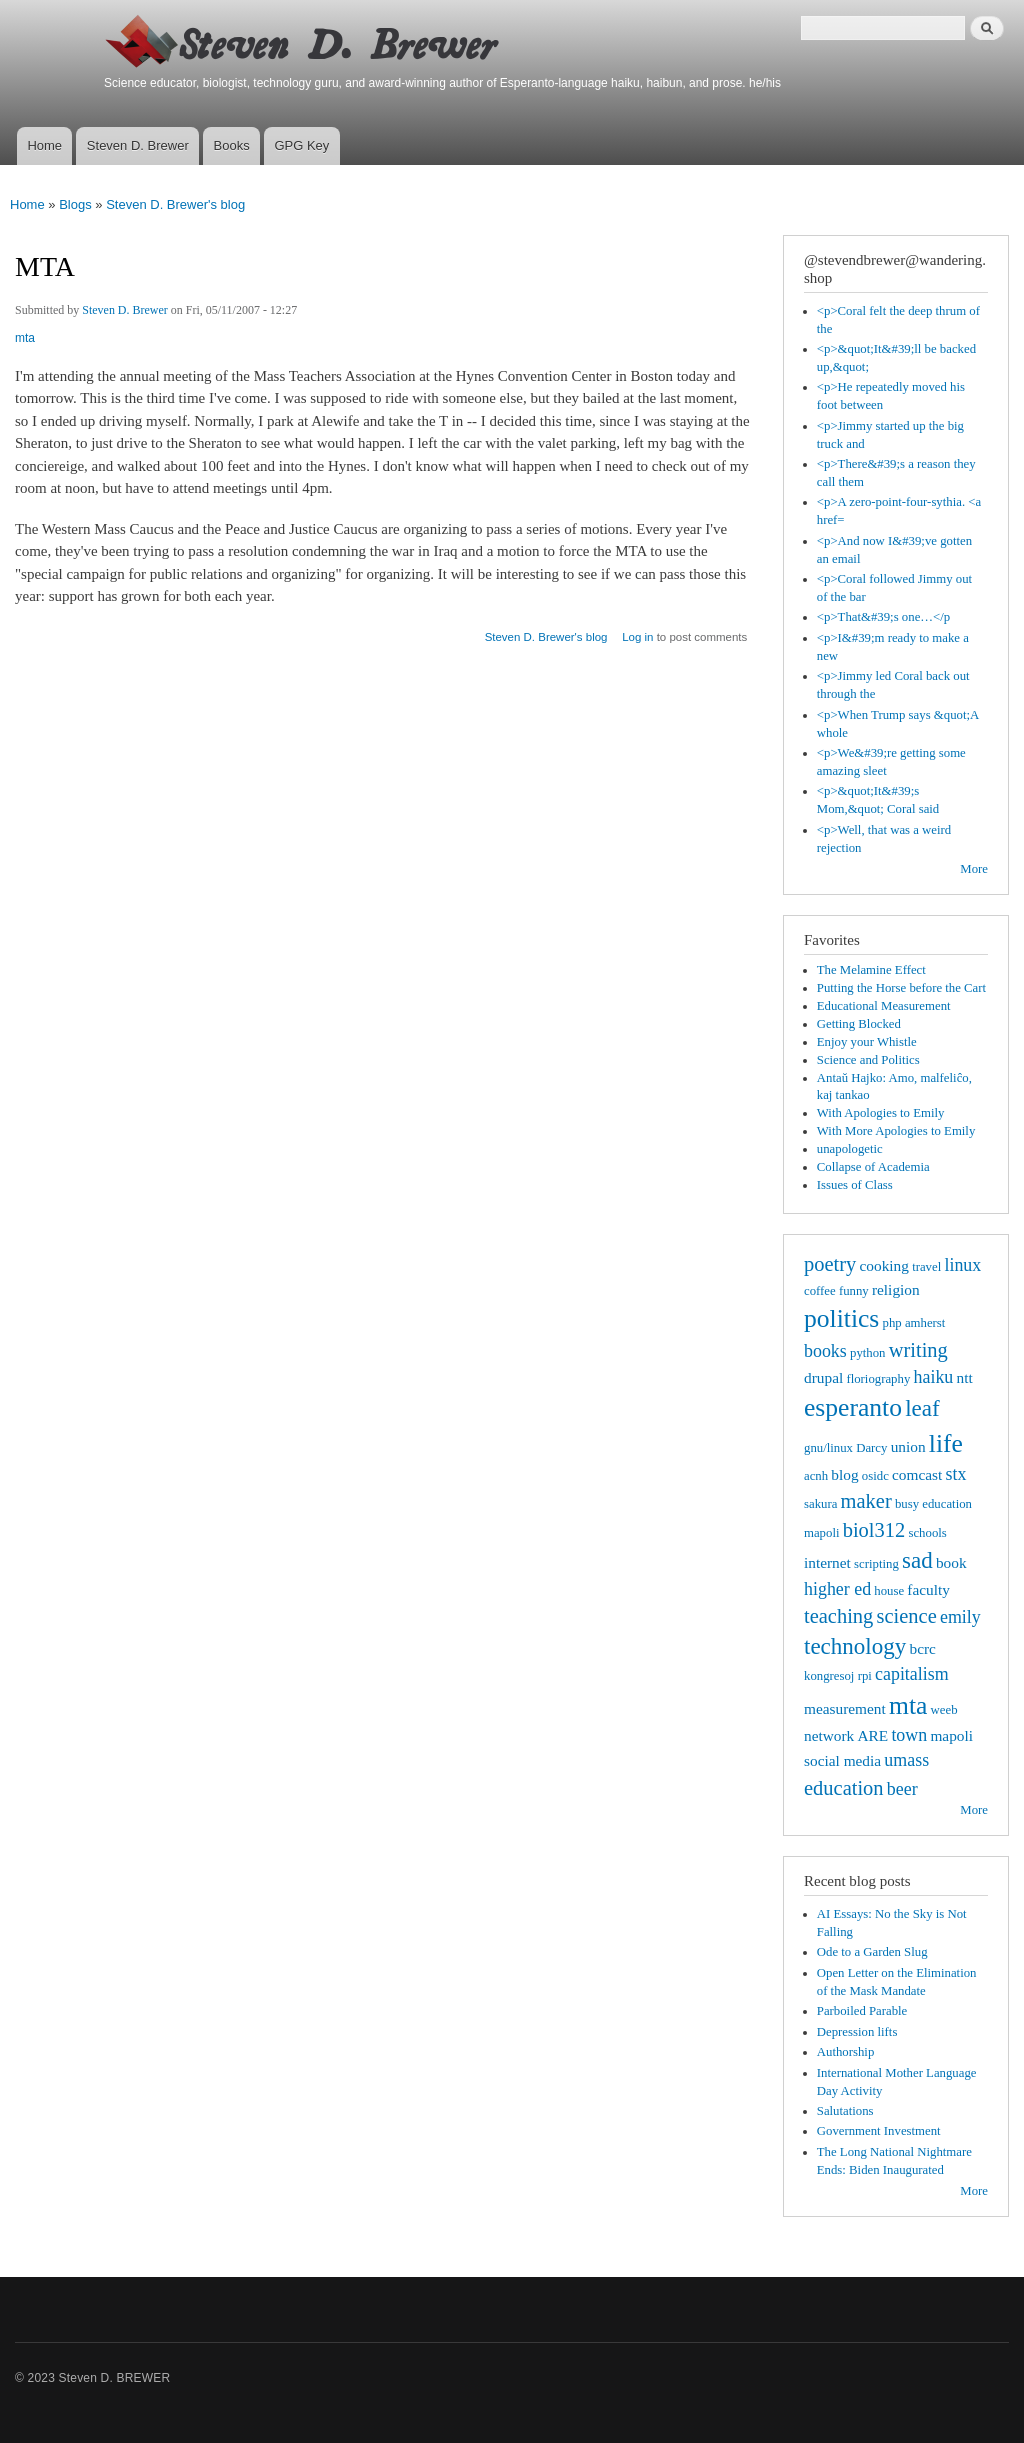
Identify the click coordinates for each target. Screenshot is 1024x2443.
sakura (820, 1504)
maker (866, 1501)
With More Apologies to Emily (896, 1131)
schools (927, 1533)
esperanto (853, 1407)
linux (962, 1265)
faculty (928, 1589)
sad (917, 1560)
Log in (637, 637)
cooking (884, 1265)
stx (956, 1474)
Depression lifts (857, 2032)
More (974, 869)
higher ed (837, 1589)
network (829, 1735)
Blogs (75, 204)
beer (902, 1789)
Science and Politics (868, 1060)
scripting (876, 1564)
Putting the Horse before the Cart (901, 988)
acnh (816, 1476)
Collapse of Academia (873, 1167)
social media (842, 1760)
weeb (944, 1710)
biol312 (874, 1530)
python (868, 1353)
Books (232, 145)
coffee (820, 1291)
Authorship (846, 2052)
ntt (965, 1377)
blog (844, 1474)
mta (25, 338)
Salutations (845, 2111)
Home (44, 145)
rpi (865, 1676)
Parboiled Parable (862, 2011)
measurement (845, 1708)
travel (926, 1267)
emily (960, 1617)
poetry (830, 1264)
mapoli (951, 1735)
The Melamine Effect (871, 970)
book (951, 1562)
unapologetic (850, 1149)
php (892, 1323)
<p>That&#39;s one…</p (883, 617)
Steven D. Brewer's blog (175, 204)
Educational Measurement (884, 1006)
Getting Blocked (859, 1024)
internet (827, 1562)
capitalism (912, 1674)
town (909, 1735)
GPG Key (301, 145)
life (946, 1443)
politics (841, 1318)
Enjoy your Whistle (867, 1042)
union (908, 1446)
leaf (922, 1408)
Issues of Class (855, 1185)
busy (907, 1504)
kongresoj (829, 1676)
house (889, 1591)
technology (855, 1646)
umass (906, 1760)
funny (854, 1291)
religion (896, 1289)
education (844, 1788)
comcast (917, 1474)
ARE (872, 1735)
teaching (838, 1616)
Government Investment (879, 2131)
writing (918, 1350)
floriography (878, 1379)
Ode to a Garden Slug (872, 1952)
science (907, 1616)
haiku (934, 1377)
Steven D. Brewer (138, 145)
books (825, 1351)
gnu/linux (828, 1448)
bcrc (922, 1648)
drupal (823, 1377)
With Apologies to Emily (881, 1113)
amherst (925, 1323)
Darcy (871, 1448)
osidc (875, 1476)
